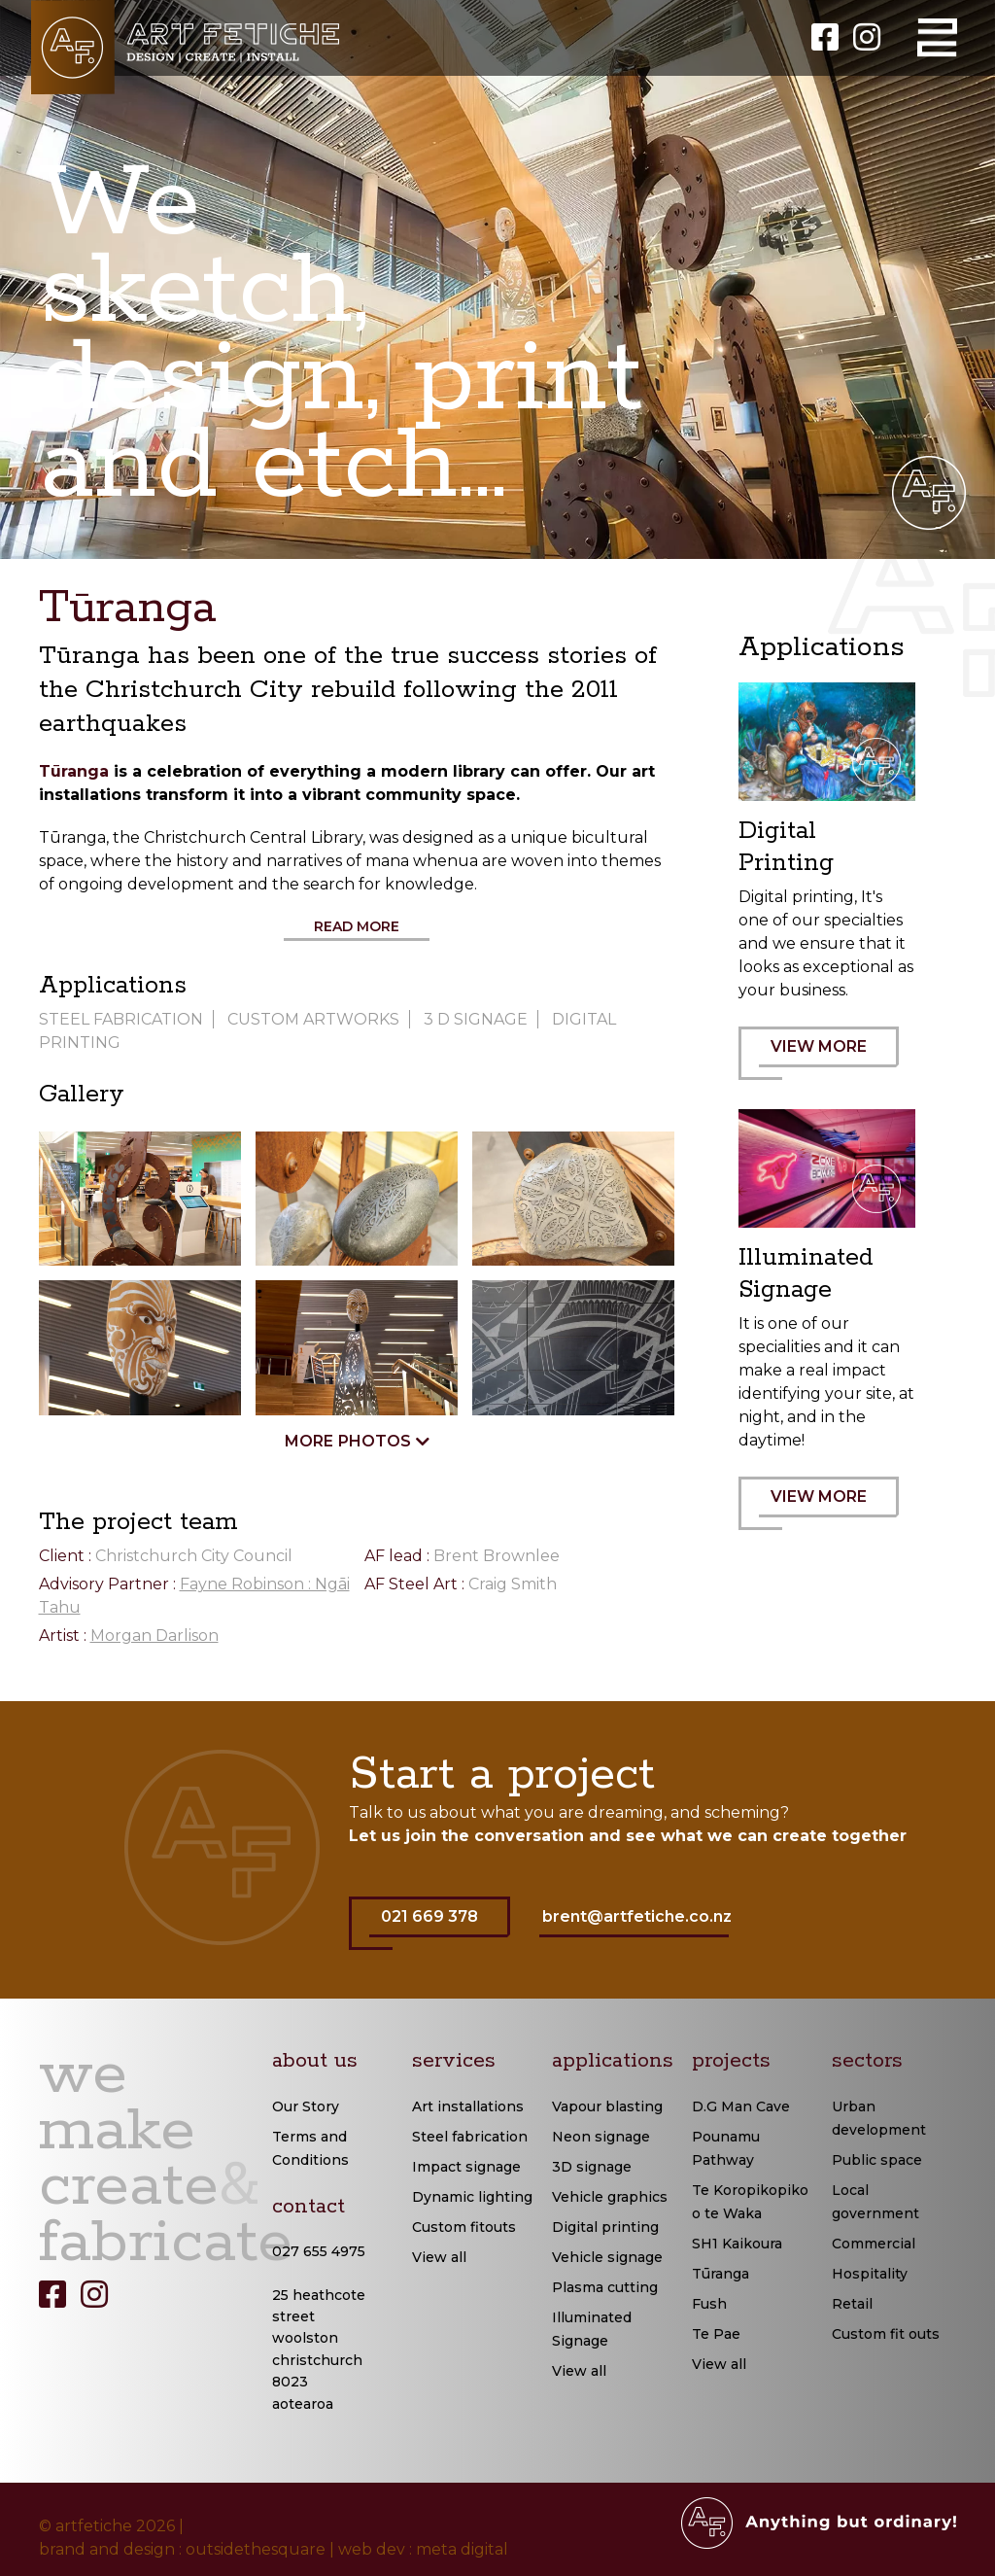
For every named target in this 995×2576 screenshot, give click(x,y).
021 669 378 (439, 1928)
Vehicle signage (607, 2257)
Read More (356, 926)
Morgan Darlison (154, 1635)
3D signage (592, 2167)
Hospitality (870, 2273)
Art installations (468, 2106)
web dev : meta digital (423, 2549)
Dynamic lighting (472, 2197)
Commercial (873, 2243)
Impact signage (466, 2167)
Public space (877, 2160)
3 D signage (476, 1019)
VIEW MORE (829, 1058)
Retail (852, 2304)
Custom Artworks (313, 1019)
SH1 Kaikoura (737, 2243)
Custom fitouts (464, 2227)
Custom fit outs (886, 2334)
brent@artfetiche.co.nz (637, 1916)
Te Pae (716, 2334)
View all (439, 2257)
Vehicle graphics (610, 2197)
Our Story (305, 2106)
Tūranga (74, 771)
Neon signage (601, 2136)
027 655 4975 (318, 2251)
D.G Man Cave (741, 2106)
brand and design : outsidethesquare (182, 2549)
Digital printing (605, 2227)
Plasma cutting (605, 2287)
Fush (709, 2304)
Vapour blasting (607, 2106)
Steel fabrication (470, 2136)
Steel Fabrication (121, 1019)
